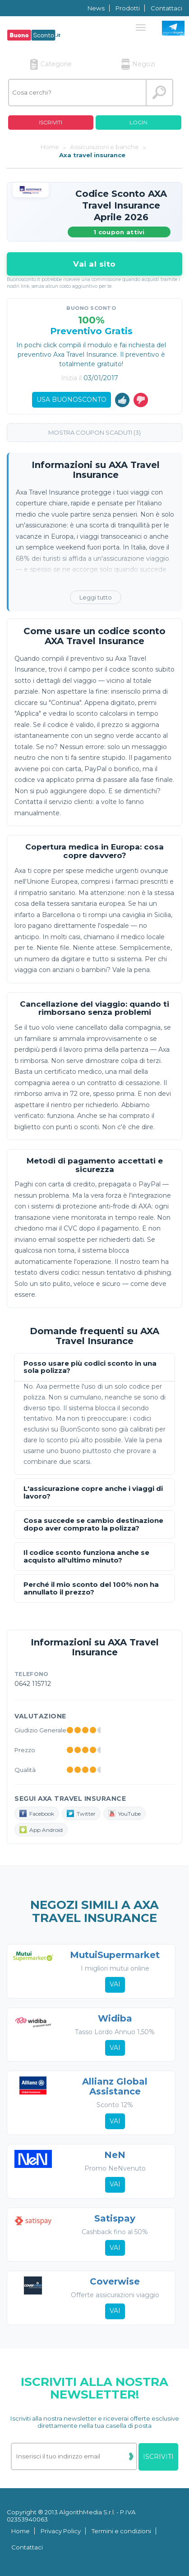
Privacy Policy (61, 2531)
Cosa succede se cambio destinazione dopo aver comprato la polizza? (93, 1524)
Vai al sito (94, 263)
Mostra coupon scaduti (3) (94, 432)
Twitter (81, 1813)
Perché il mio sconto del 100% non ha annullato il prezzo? (91, 1588)
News (96, 8)
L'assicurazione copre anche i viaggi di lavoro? (93, 1492)
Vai (115, 1984)
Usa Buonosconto (71, 399)
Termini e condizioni (121, 2531)
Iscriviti (50, 122)
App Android (41, 1829)
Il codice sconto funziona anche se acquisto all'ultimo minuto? (86, 1556)
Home (20, 2531)
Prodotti (127, 8)
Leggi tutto (95, 597)
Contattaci (166, 8)
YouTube (124, 1813)
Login (138, 122)
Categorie (51, 64)
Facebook (36, 1813)
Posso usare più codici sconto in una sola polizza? (90, 1367)
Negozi (138, 64)
